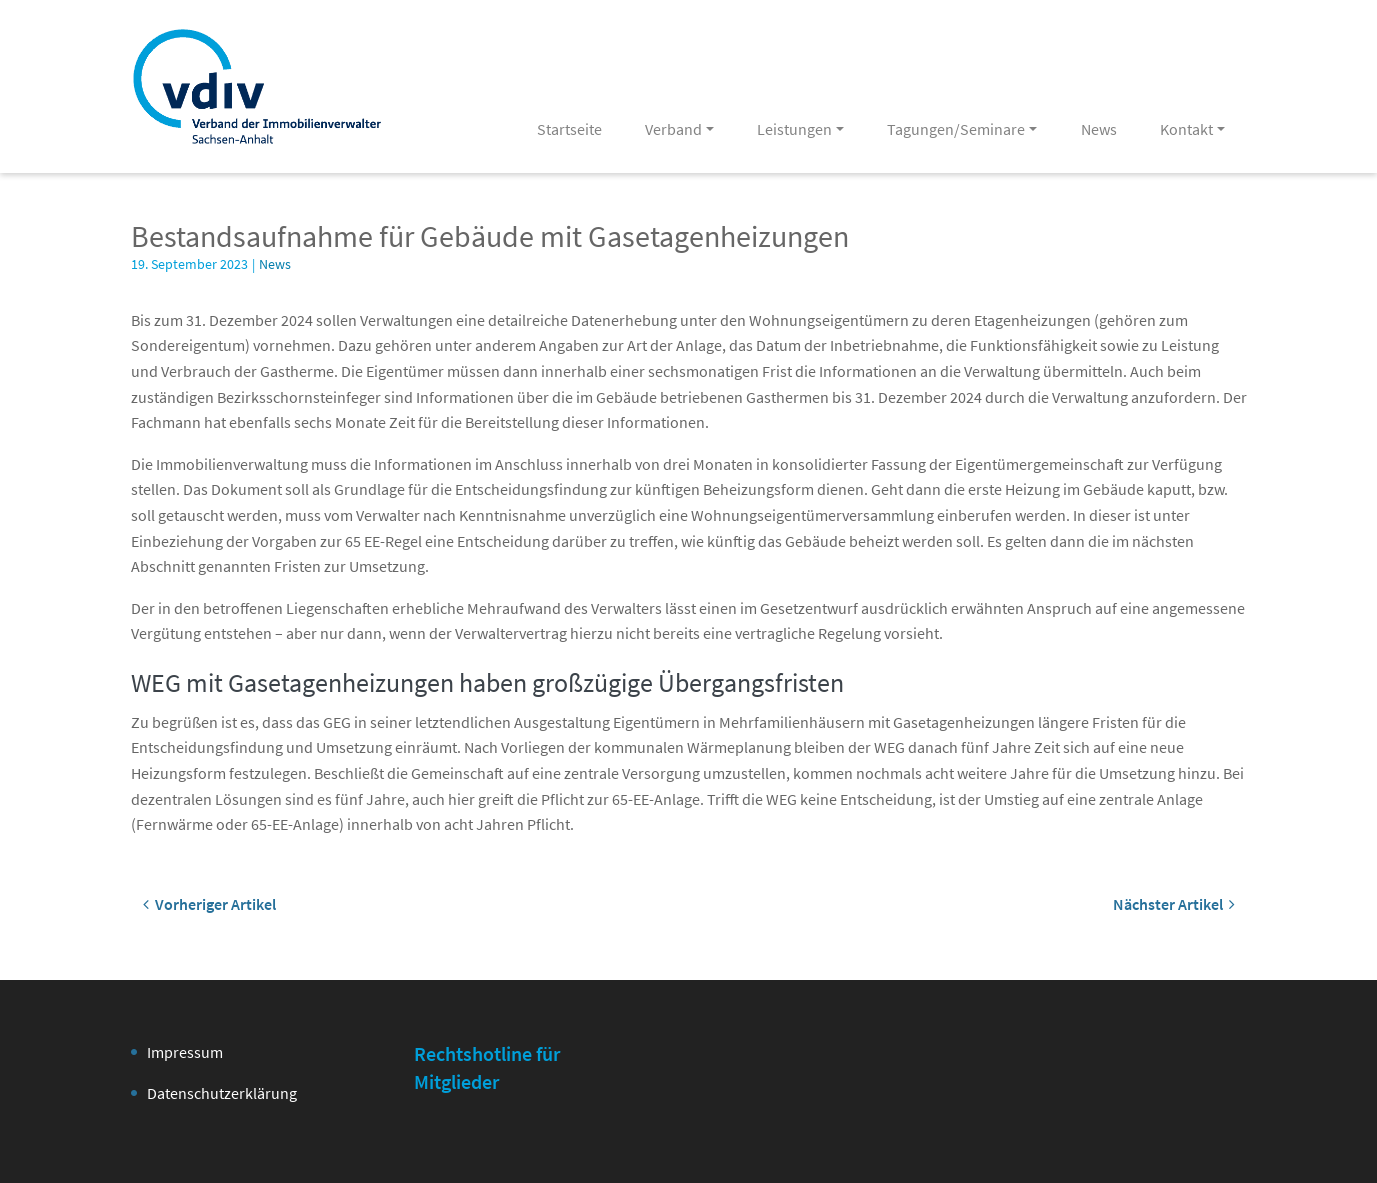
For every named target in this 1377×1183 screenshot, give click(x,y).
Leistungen (794, 129)
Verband (673, 129)
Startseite (569, 129)
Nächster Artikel (1174, 904)
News (1099, 129)
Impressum (185, 1052)
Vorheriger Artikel (209, 904)
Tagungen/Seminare (956, 129)
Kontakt (1186, 129)
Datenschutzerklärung (222, 1093)
